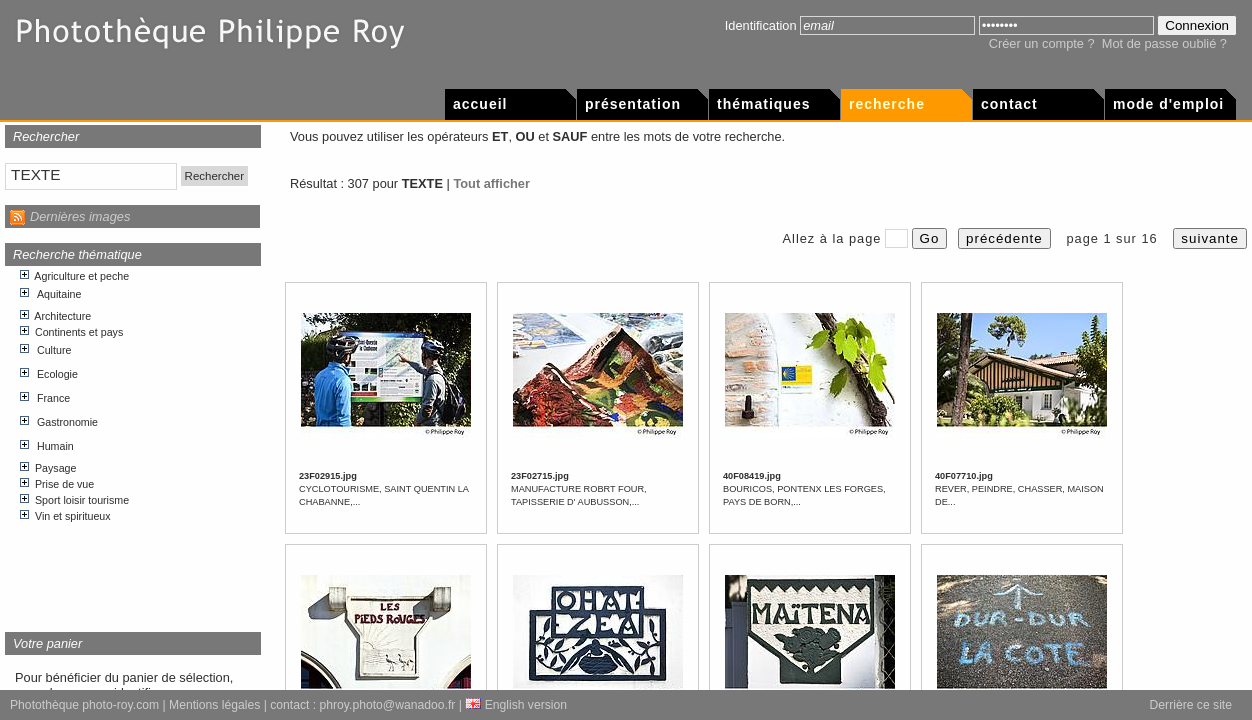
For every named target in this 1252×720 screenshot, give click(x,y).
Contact (1009, 104)
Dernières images (80, 216)
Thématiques (763, 104)
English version (516, 705)
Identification (761, 25)
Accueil (480, 104)
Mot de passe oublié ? (1164, 43)
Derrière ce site (1191, 705)
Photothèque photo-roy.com (84, 705)
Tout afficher (491, 183)
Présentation (633, 104)
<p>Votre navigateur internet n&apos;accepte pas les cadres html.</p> (133, 441)
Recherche (887, 104)
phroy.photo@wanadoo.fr (388, 705)
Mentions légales (214, 705)
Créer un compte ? (1042, 43)
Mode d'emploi (1168, 104)
